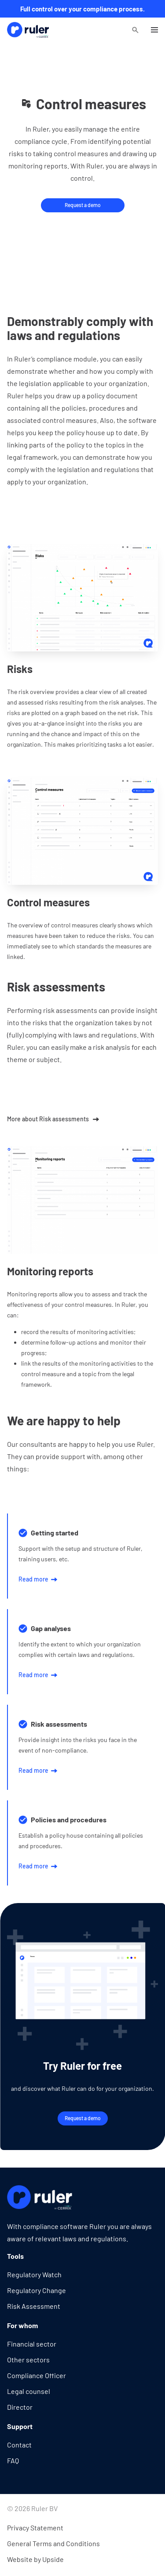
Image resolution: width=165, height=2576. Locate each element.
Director (20, 2407)
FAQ (13, 2460)
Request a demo (83, 205)
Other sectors (28, 2359)
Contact (19, 2444)
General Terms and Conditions (53, 2543)
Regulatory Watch (34, 2274)
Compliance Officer (36, 2375)
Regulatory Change (36, 2290)
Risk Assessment (33, 2306)
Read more (37, 1579)
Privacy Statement (35, 2527)
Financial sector (31, 2344)
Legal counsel (28, 2391)
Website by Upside (35, 2559)
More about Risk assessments (53, 1119)
